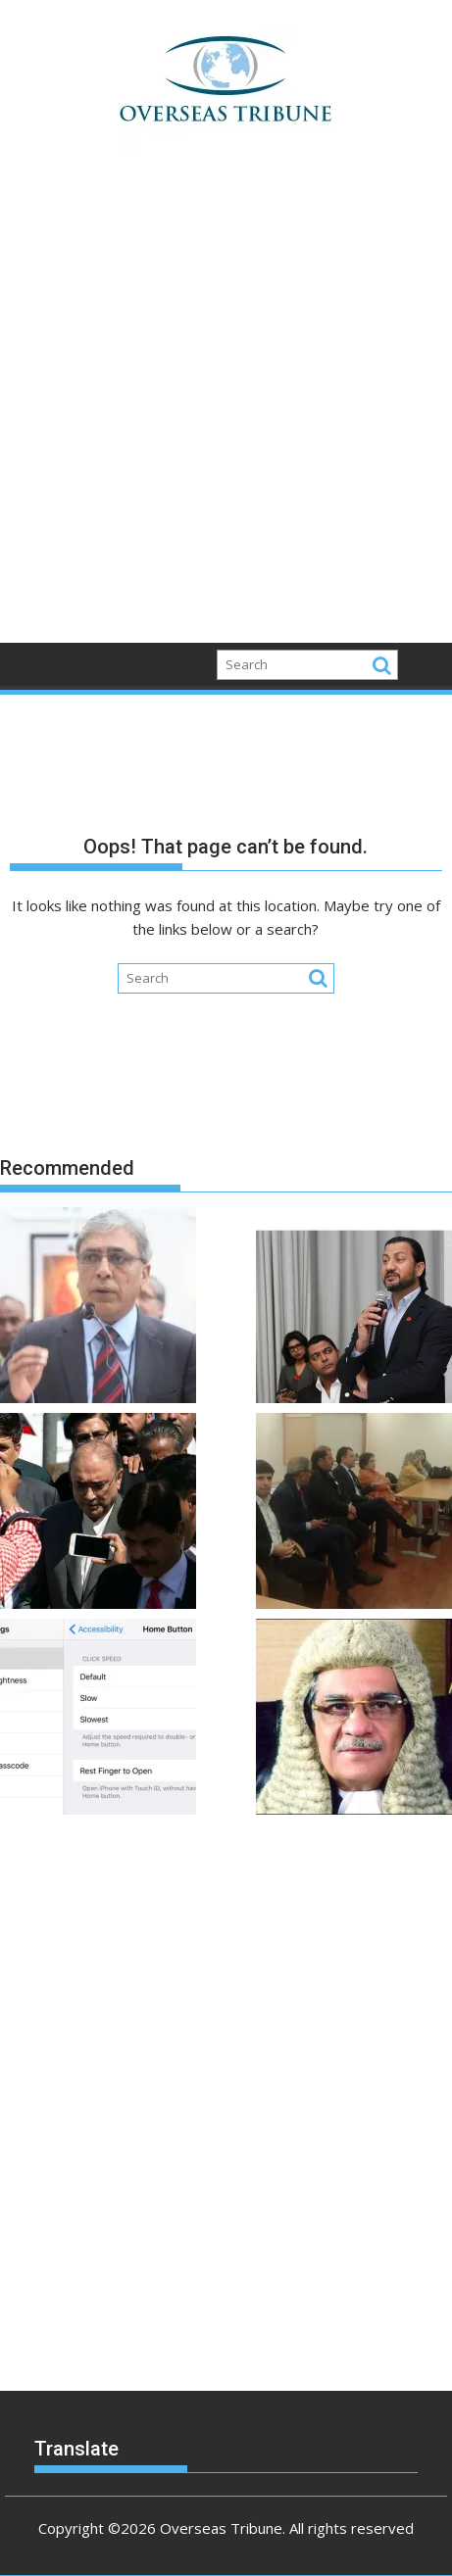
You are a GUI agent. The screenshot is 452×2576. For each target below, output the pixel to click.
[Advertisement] (226, 408)
